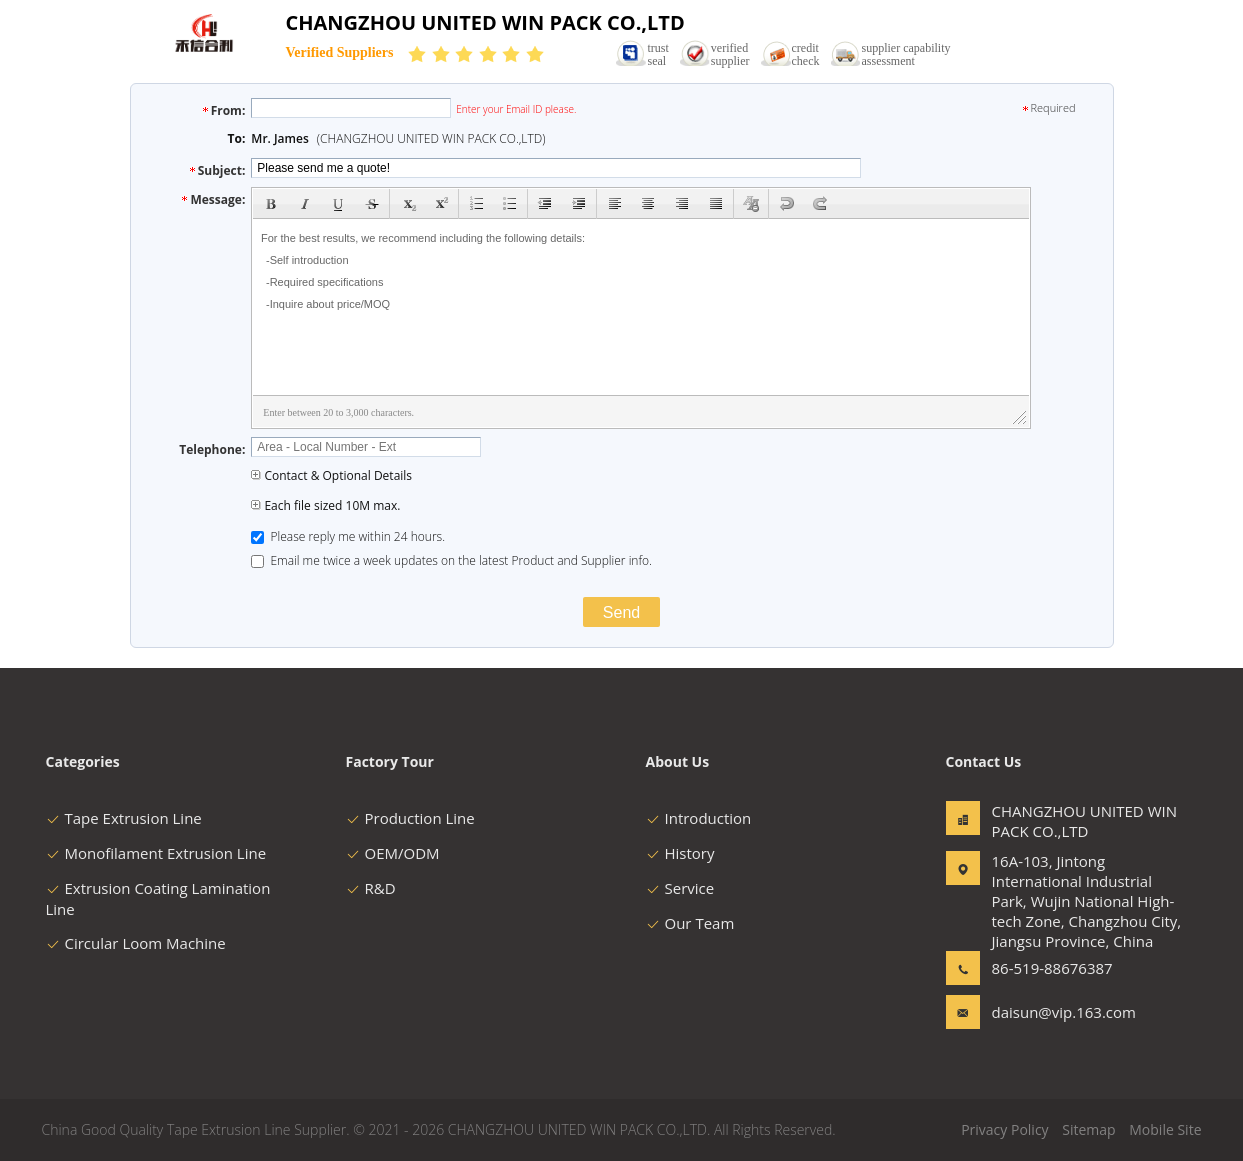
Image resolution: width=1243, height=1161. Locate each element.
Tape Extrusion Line (124, 818)
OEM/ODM (393, 853)
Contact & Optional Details (331, 475)
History (680, 853)
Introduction (699, 818)
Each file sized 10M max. (325, 505)
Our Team (690, 923)
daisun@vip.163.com (1055, 1012)
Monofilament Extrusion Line (156, 853)
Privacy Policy (1004, 1129)
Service (680, 888)
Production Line (410, 818)
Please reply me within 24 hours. (348, 536)
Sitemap (1088, 1129)
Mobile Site (1165, 1129)
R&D (371, 888)
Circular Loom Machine (136, 943)
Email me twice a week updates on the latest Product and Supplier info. (451, 560)
